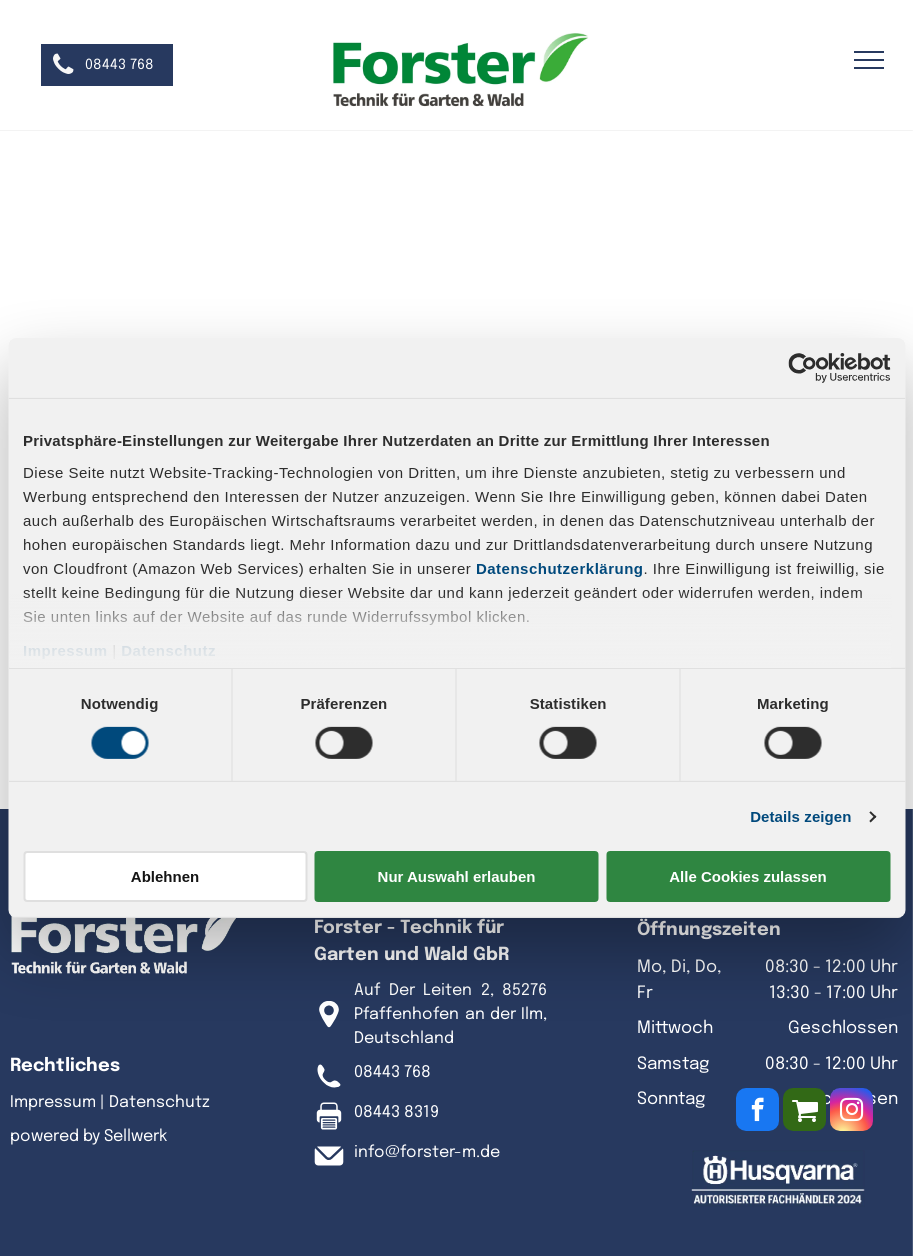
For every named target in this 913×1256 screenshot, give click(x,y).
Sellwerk (135, 1136)
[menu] (869, 60)
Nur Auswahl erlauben (457, 876)
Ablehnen (165, 876)
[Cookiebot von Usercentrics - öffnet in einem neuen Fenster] (802, 368)
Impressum (65, 649)
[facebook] (757, 1112)
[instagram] (851, 1112)
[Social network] (804, 1112)
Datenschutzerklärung (560, 567)
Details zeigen (800, 816)
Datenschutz (168, 649)
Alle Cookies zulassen (748, 876)
